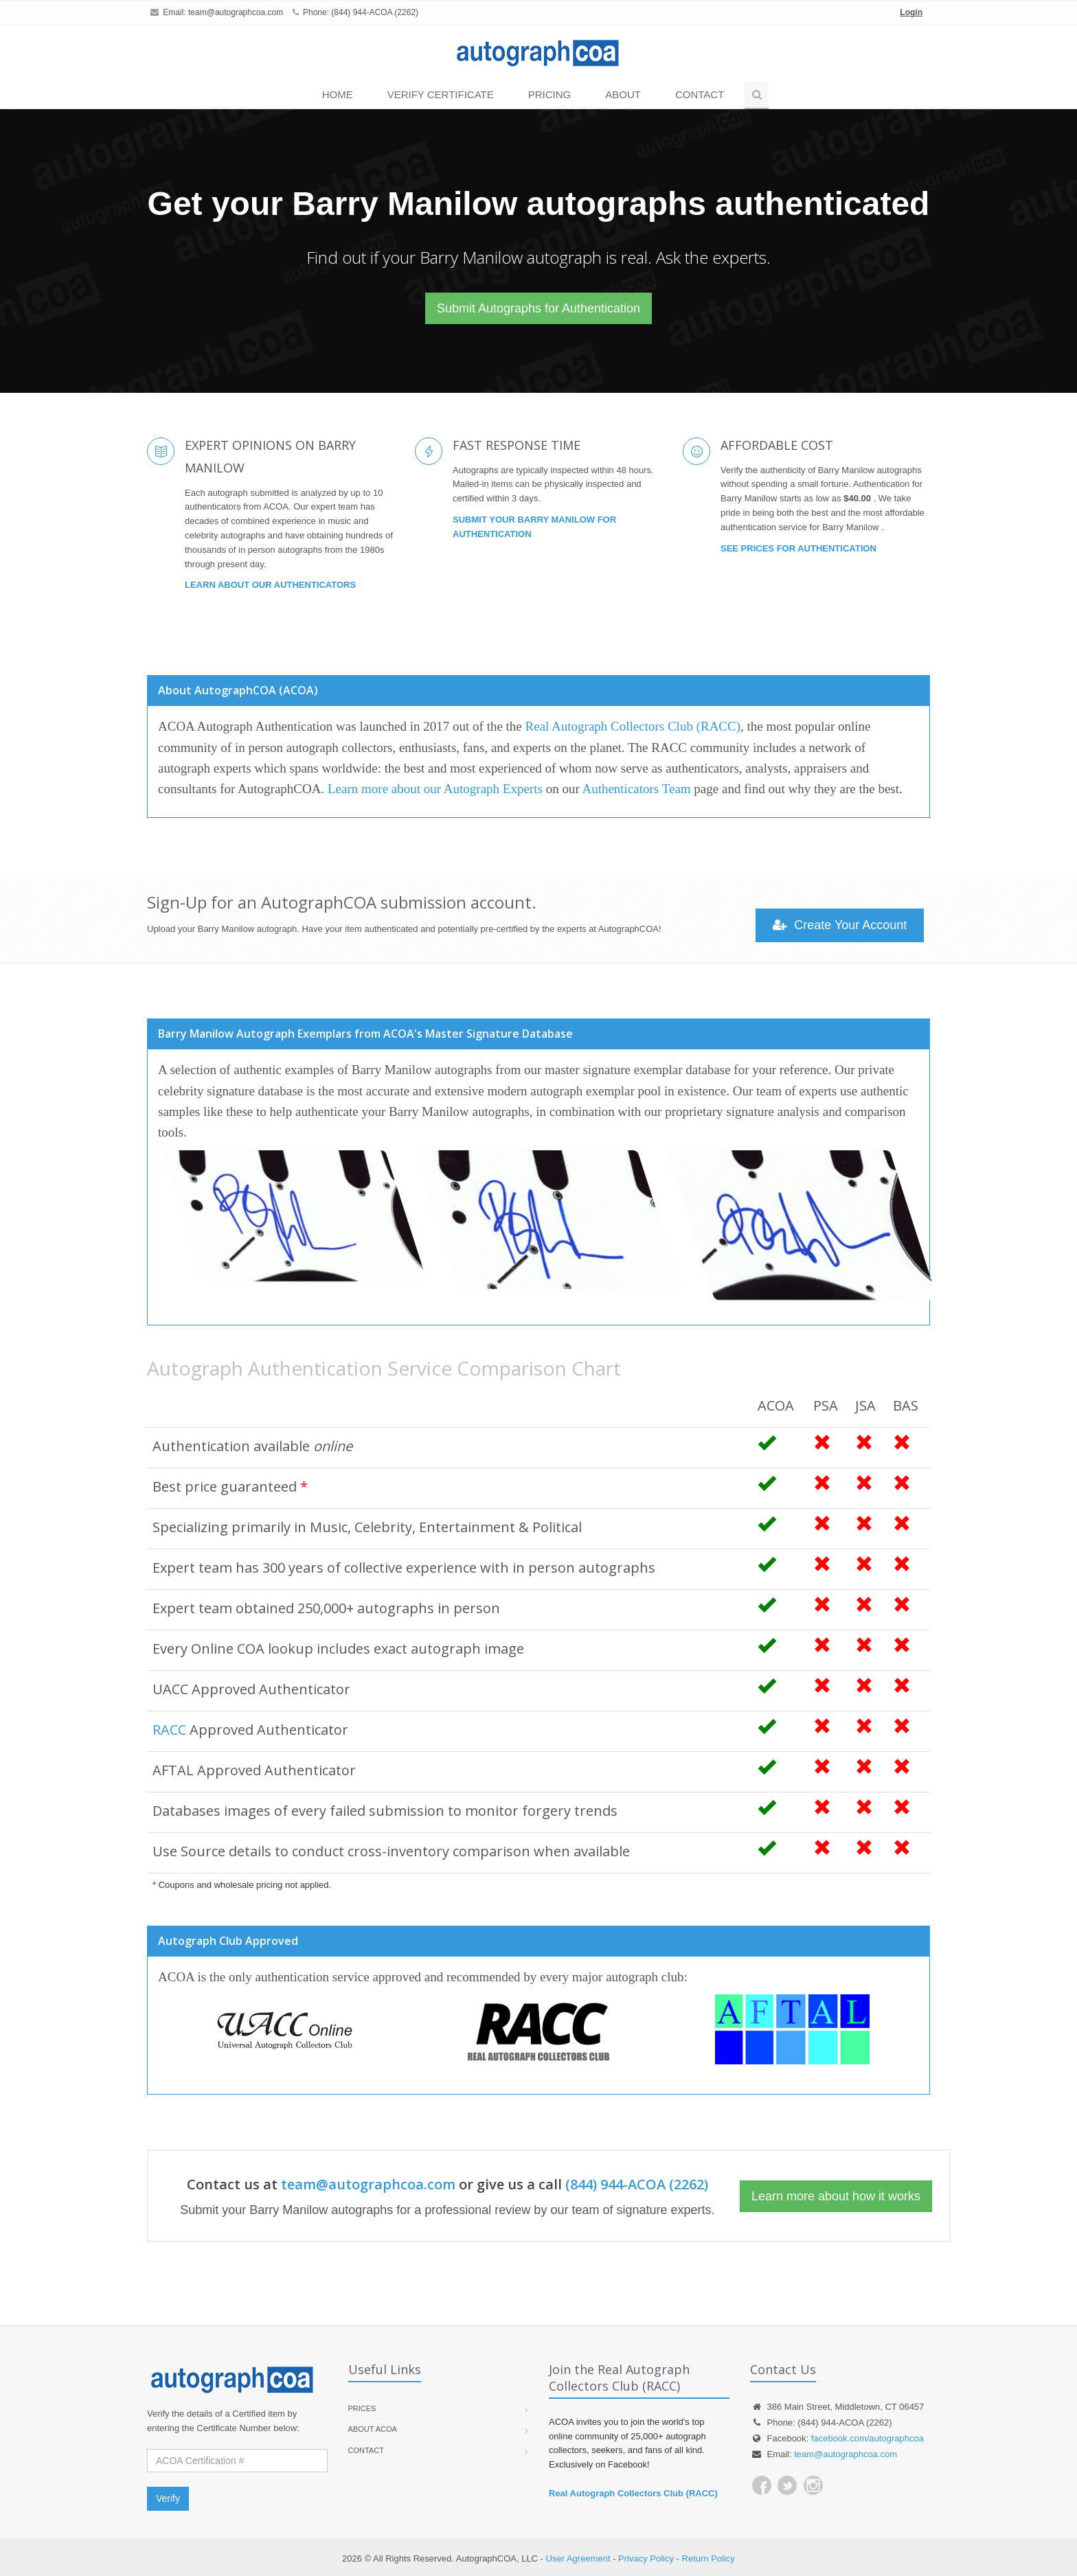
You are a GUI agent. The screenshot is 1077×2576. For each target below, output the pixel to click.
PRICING (549, 94)
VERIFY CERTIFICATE (440, 94)
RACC (169, 1729)
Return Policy (708, 2558)
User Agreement (578, 2558)
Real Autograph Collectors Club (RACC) (632, 726)
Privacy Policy (646, 2558)
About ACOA (372, 2429)
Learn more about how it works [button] (835, 2196)
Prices (362, 2408)
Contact (699, 94)
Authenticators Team (636, 789)
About (623, 94)
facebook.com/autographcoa (867, 2438)
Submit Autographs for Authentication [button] (538, 308)
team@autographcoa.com (235, 12)
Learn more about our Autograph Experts (435, 789)
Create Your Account (840, 925)
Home (337, 94)
